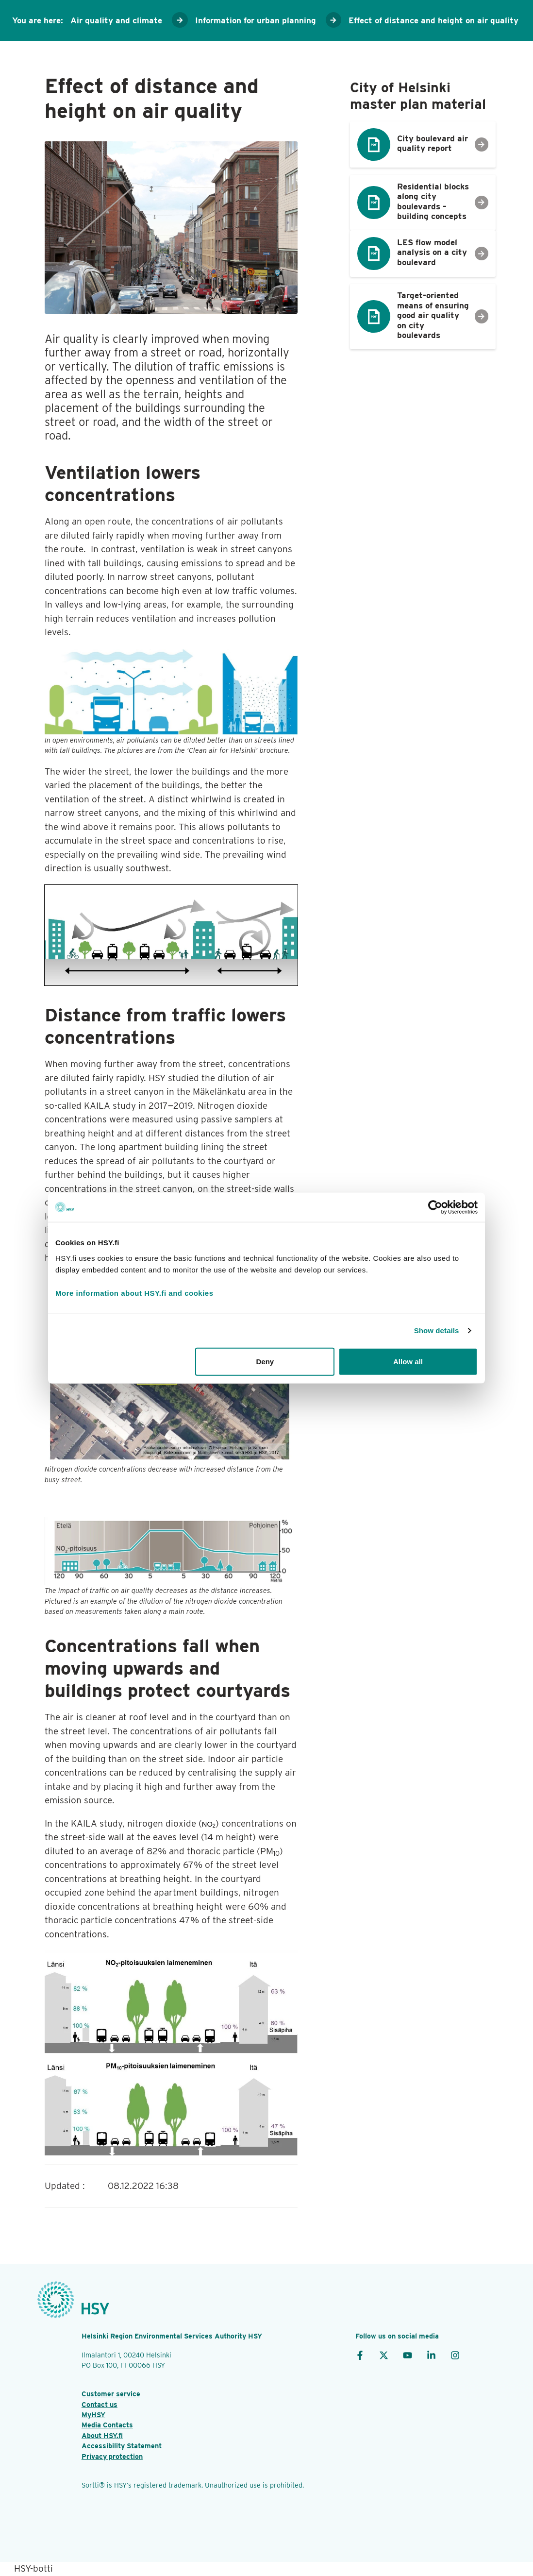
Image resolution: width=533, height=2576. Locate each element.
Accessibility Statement (122, 2445)
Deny (265, 1361)
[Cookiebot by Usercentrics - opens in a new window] (435, 1207)
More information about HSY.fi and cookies (134, 1292)
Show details (436, 1330)
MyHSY (93, 2414)
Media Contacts (107, 2425)
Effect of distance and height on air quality (433, 20)
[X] (383, 2355)
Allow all (408, 1361)
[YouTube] (407, 2355)
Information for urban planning (255, 20)
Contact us (99, 2404)
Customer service (111, 2394)
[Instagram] (455, 2355)
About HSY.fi (102, 2435)
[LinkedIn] (431, 2355)
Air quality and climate (116, 20)
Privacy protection (112, 2456)
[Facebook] (360, 2355)
